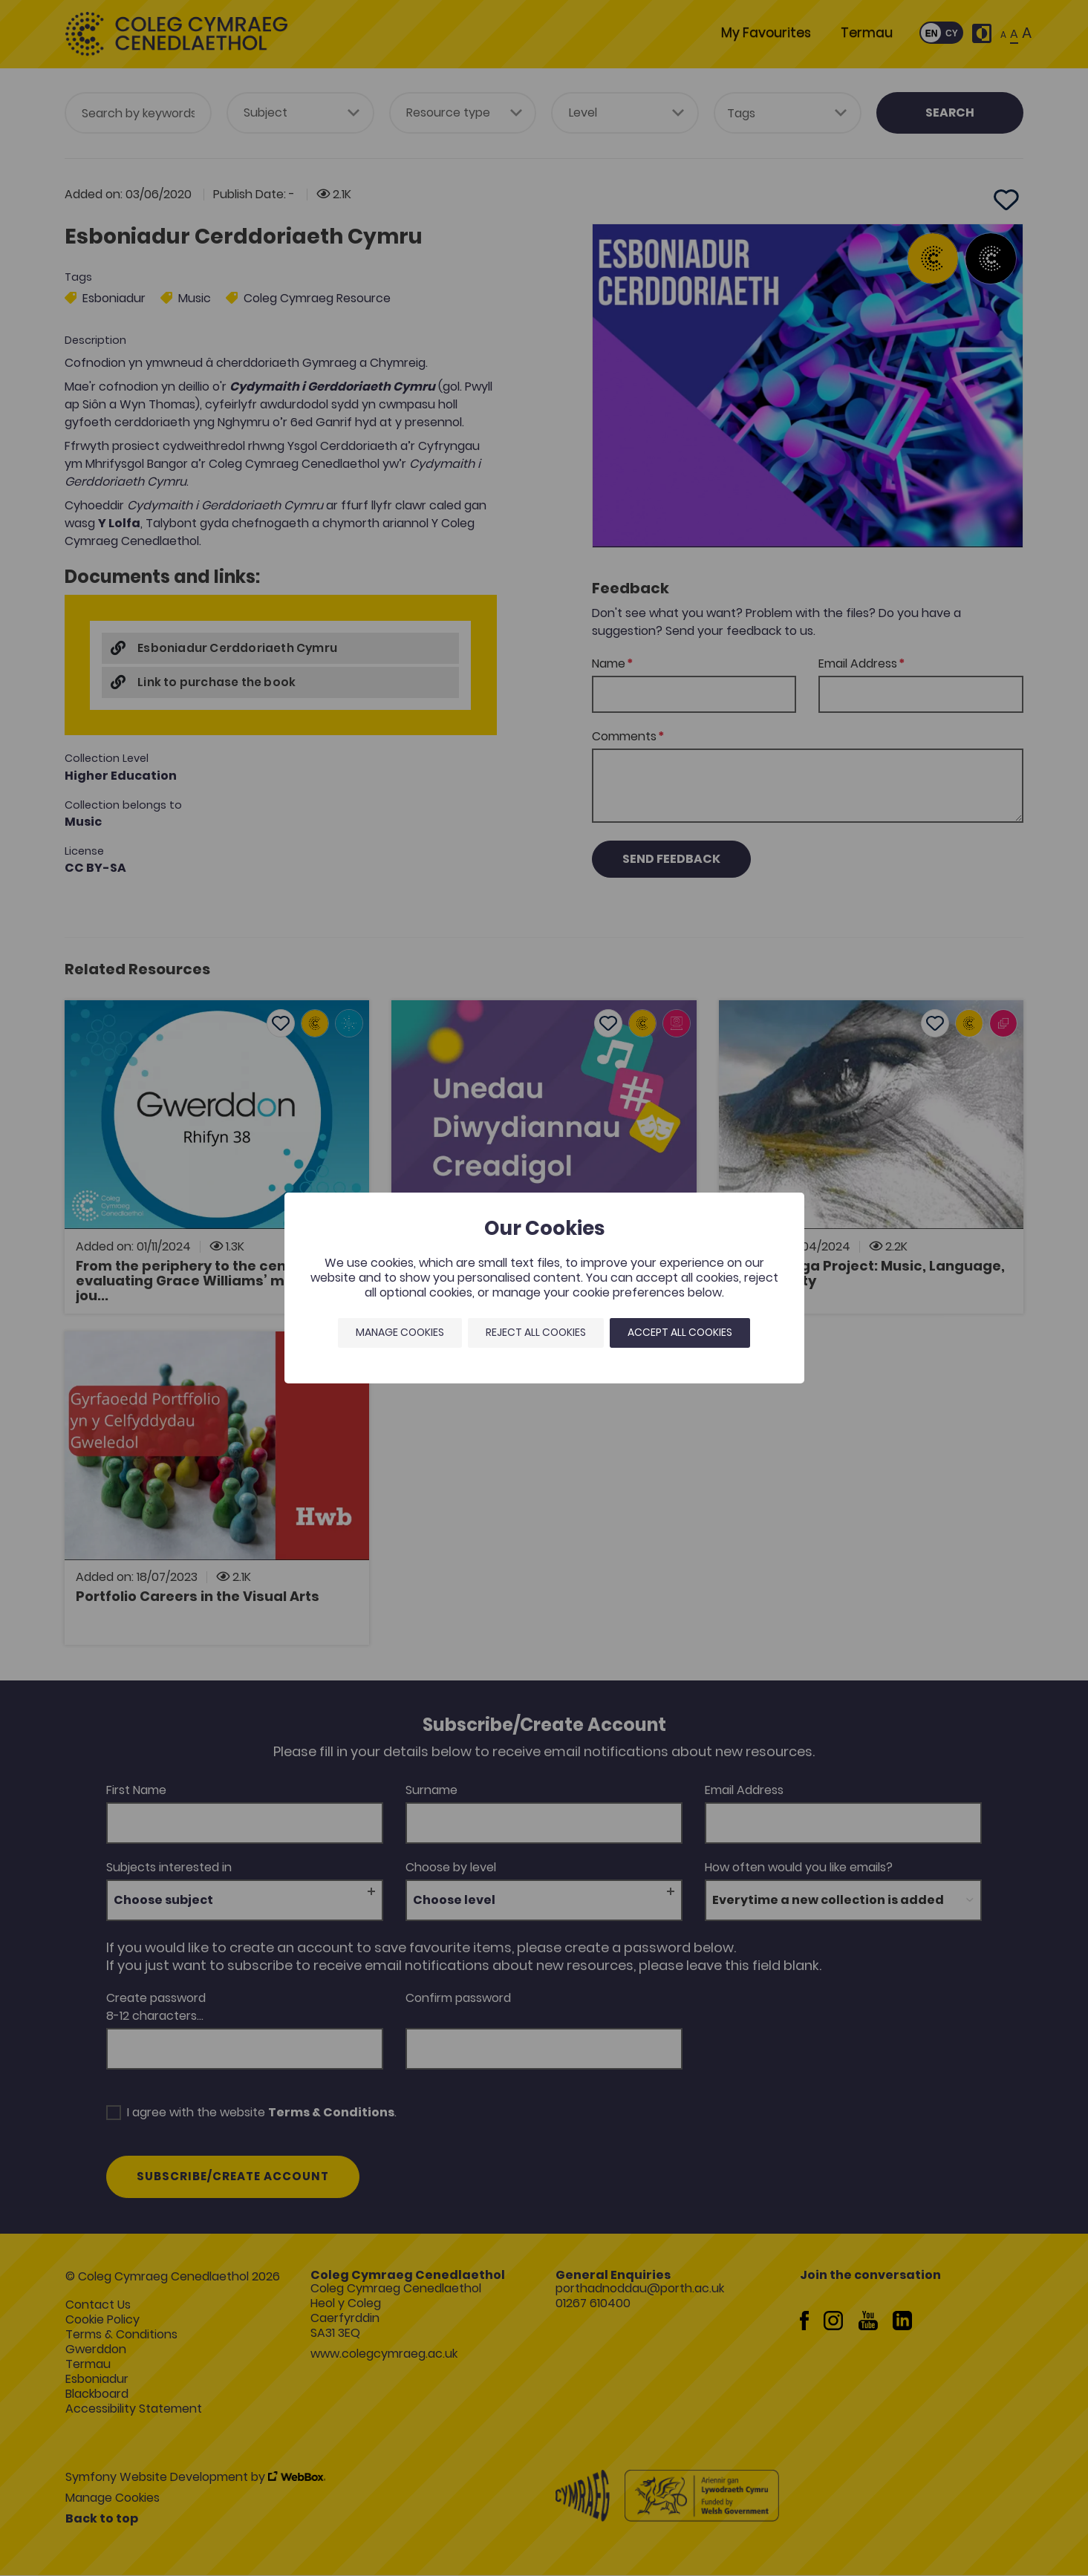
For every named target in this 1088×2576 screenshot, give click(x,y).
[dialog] (544, 1288)
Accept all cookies (680, 1332)
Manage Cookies (400, 1332)
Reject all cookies (536, 1332)
